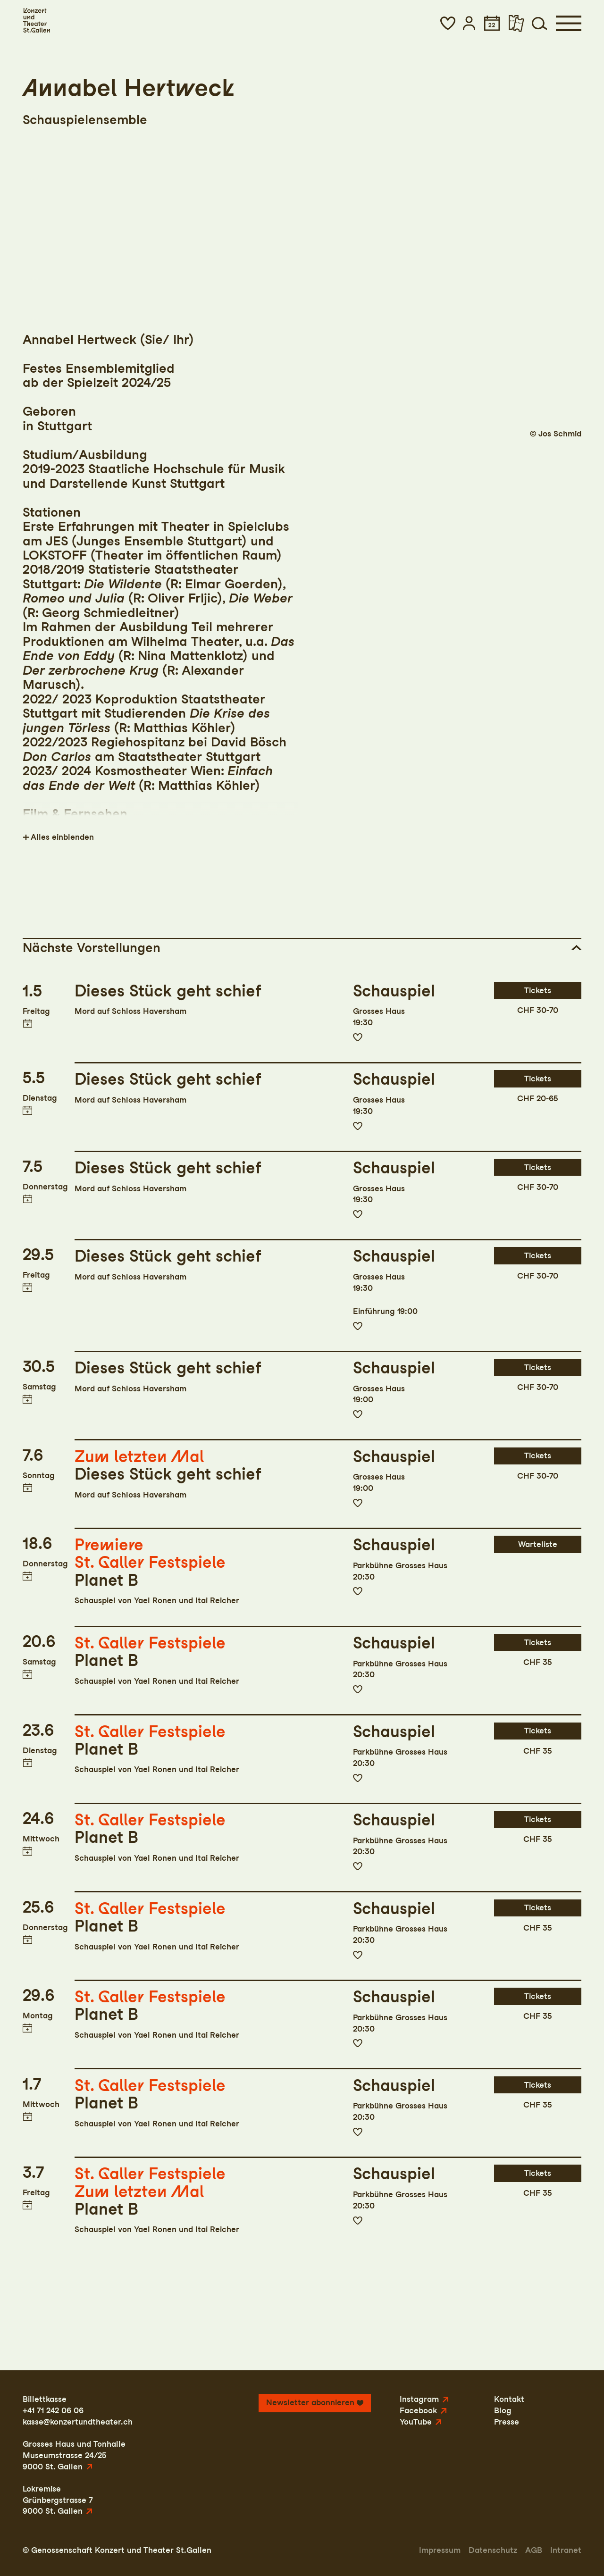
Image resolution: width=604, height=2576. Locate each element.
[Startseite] (36, 20)
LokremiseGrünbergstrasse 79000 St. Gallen (58, 2500)
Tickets (537, 990)
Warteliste (537, 1544)
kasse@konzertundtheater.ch (78, 2421)
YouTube (416, 2421)
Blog (503, 2410)
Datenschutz (493, 2550)
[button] (447, 23)
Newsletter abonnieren (310, 2402)
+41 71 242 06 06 (53, 2410)
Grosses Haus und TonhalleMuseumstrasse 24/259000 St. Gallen (74, 2455)
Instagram (419, 2399)
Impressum (440, 2550)
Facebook (418, 2410)
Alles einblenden (62, 837)
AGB (533, 2550)
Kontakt (509, 2399)
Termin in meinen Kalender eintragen (27, 1023)
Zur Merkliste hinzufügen (357, 1037)
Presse (506, 2421)
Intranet (565, 2550)
